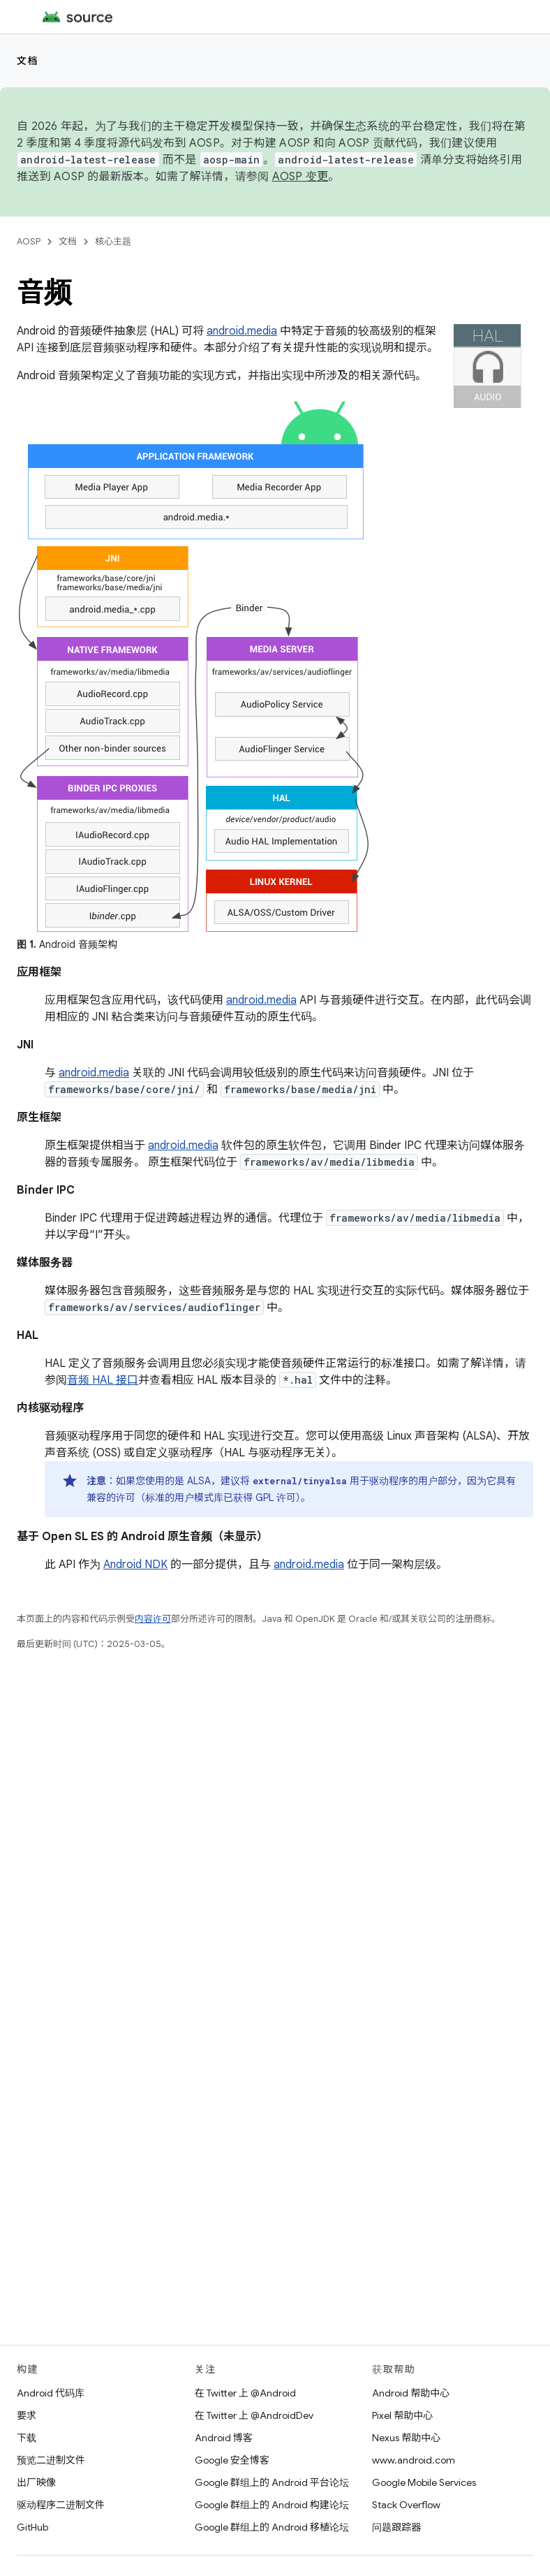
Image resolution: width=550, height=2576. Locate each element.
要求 (26, 2415)
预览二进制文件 (51, 2460)
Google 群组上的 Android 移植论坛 (272, 2527)
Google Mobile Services (424, 2482)
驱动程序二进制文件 (61, 2504)
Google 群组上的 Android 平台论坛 (272, 2482)
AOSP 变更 (300, 177)
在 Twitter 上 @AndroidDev (254, 2415)
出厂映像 (36, 2482)
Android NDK (135, 1565)
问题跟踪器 (396, 2527)
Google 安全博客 (232, 2460)
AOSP (28, 241)
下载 (26, 2437)
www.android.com (413, 2460)
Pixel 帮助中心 (402, 2415)
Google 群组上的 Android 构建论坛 (272, 2504)
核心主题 (113, 241)
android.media (242, 331)
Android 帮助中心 (410, 2393)
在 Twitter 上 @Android (245, 2393)
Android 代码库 (50, 2393)
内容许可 (153, 1619)
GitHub (32, 2527)
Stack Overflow (406, 2504)
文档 (27, 60)
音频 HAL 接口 (102, 1380)
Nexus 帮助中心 (406, 2437)
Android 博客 (224, 2437)
